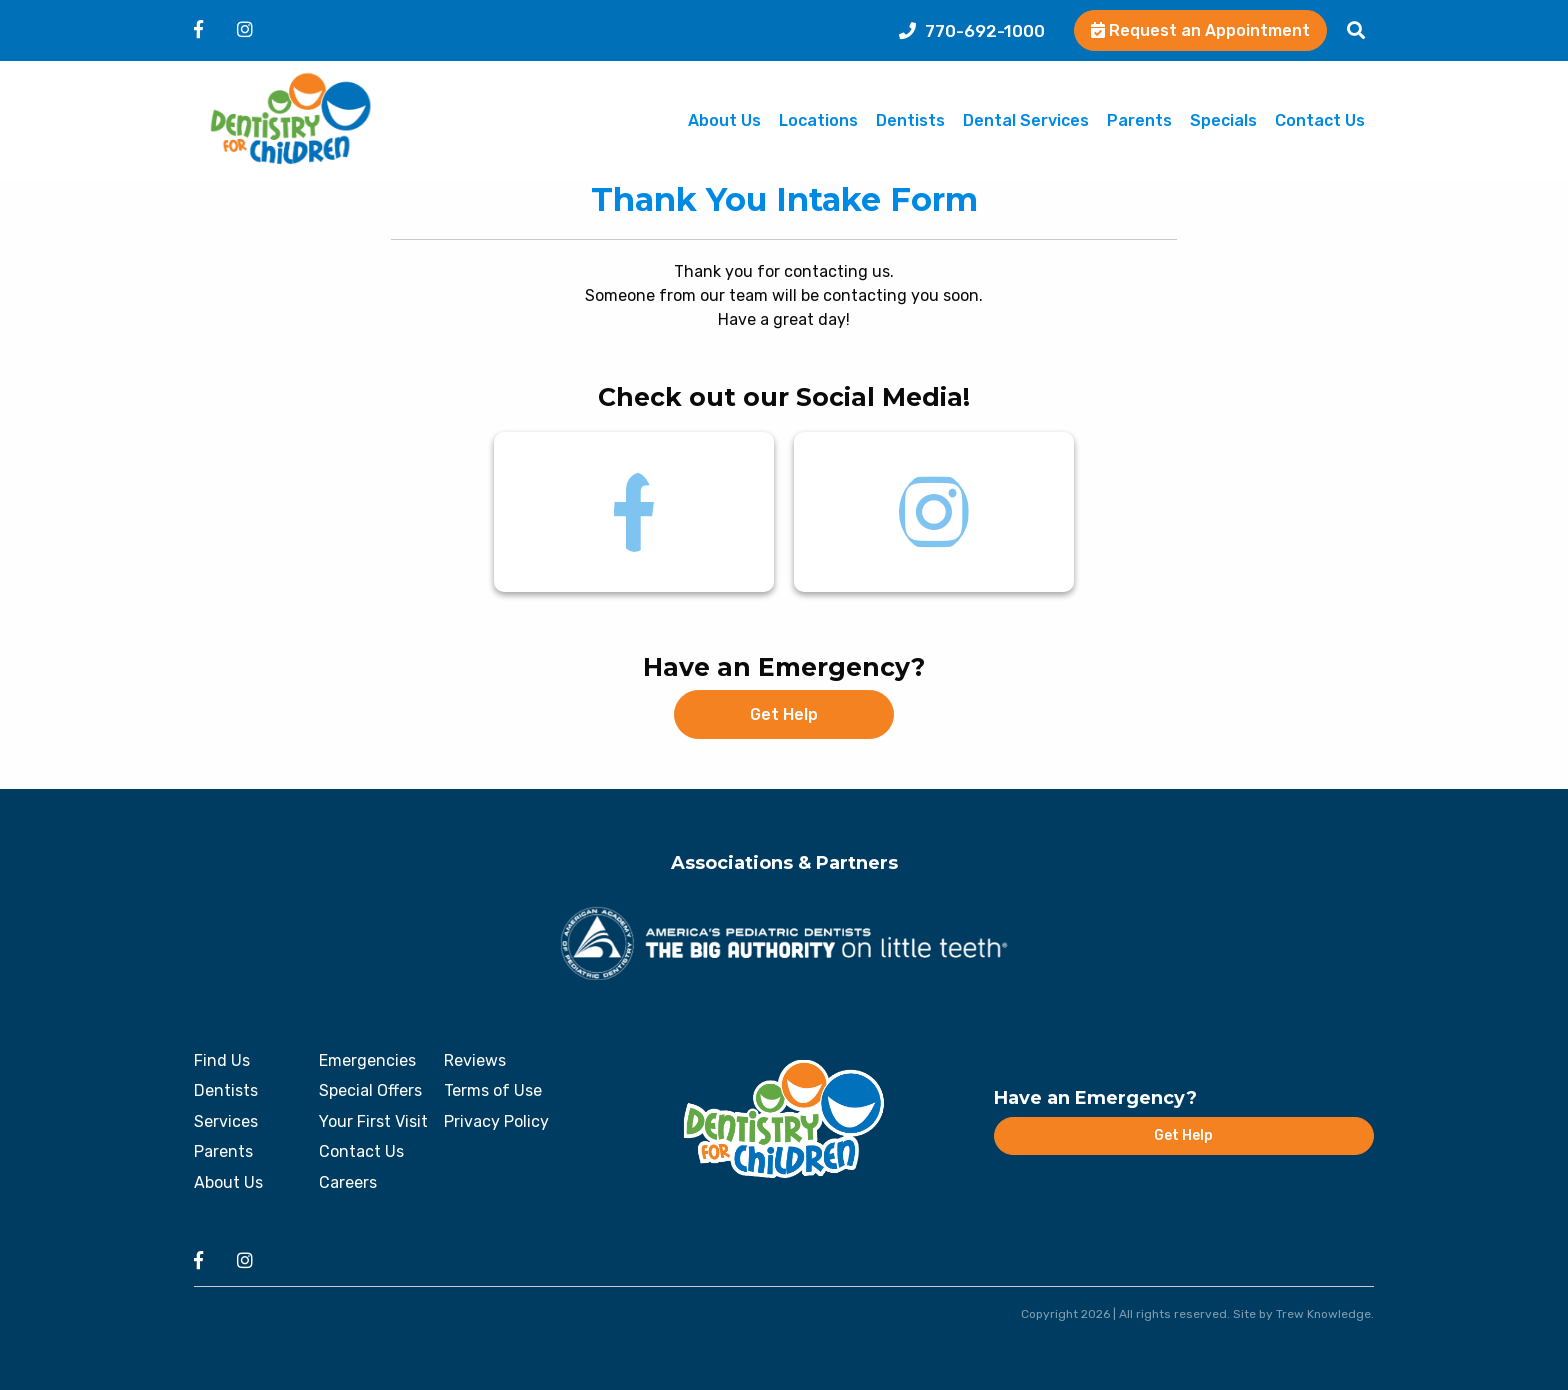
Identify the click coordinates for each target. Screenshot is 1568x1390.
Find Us (222, 1060)
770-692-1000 (972, 31)
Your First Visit (373, 1121)
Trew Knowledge (1323, 1314)
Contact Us (1320, 121)
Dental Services (1026, 121)
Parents (1139, 121)
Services (226, 1121)
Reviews (475, 1060)
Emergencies (367, 1060)
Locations (818, 121)
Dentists (910, 121)
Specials (1223, 121)
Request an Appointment (1200, 30)
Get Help (784, 714)
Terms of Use (493, 1090)
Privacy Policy (496, 1121)
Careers (348, 1182)
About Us (724, 121)
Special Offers (370, 1090)
